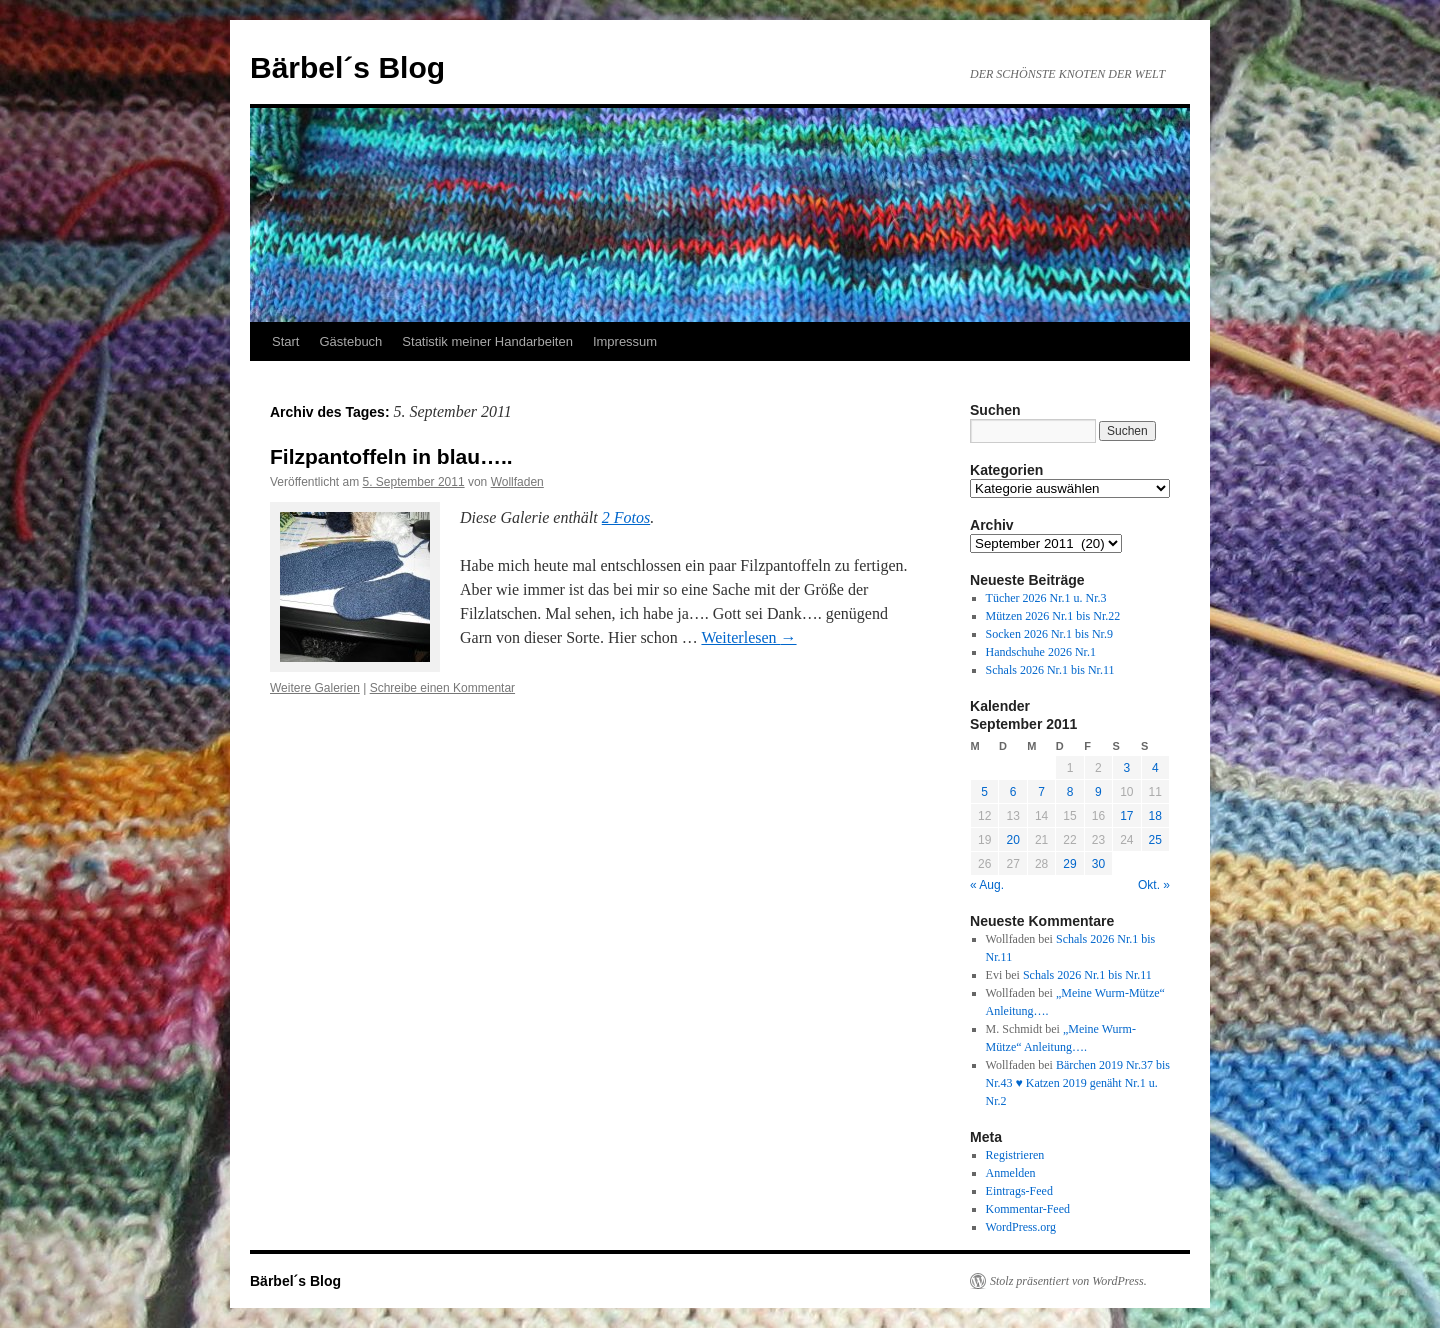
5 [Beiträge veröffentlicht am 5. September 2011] (984, 792)
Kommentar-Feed (1028, 1209)
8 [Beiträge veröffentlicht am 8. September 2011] (1070, 792)
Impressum (625, 341)
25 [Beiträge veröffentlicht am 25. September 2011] (1155, 840)
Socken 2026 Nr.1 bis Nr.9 (1049, 634)
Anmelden (1011, 1173)
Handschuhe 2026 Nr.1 (1041, 652)
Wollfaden (517, 482)
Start (285, 341)
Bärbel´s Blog (347, 67)
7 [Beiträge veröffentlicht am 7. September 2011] (1041, 792)
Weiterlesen (748, 637)
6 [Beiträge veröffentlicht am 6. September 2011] (1013, 792)
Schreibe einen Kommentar (442, 688)
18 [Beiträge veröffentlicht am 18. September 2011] (1155, 816)
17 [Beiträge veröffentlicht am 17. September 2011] (1126, 816)
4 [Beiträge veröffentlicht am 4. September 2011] (1155, 768)
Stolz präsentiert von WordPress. (1068, 1281)
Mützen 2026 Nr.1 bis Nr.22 (1053, 616)
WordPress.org (1021, 1227)
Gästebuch (350, 341)
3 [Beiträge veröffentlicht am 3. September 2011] (1126, 768)
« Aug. (987, 885)
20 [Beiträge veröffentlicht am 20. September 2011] (1012, 840)
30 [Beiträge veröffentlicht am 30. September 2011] (1098, 864)
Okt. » (1154, 885)
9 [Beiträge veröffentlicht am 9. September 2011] (1098, 792)
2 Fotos (626, 517)
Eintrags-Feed (1019, 1191)
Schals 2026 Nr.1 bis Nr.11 (1050, 670)
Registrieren (1015, 1155)
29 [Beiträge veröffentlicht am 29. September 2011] (1069, 864)
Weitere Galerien (315, 688)
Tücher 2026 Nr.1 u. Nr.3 (1046, 598)
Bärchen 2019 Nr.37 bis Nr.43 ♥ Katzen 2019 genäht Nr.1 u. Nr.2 (1078, 1083)
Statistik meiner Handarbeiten (487, 341)
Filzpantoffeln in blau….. (391, 456)
